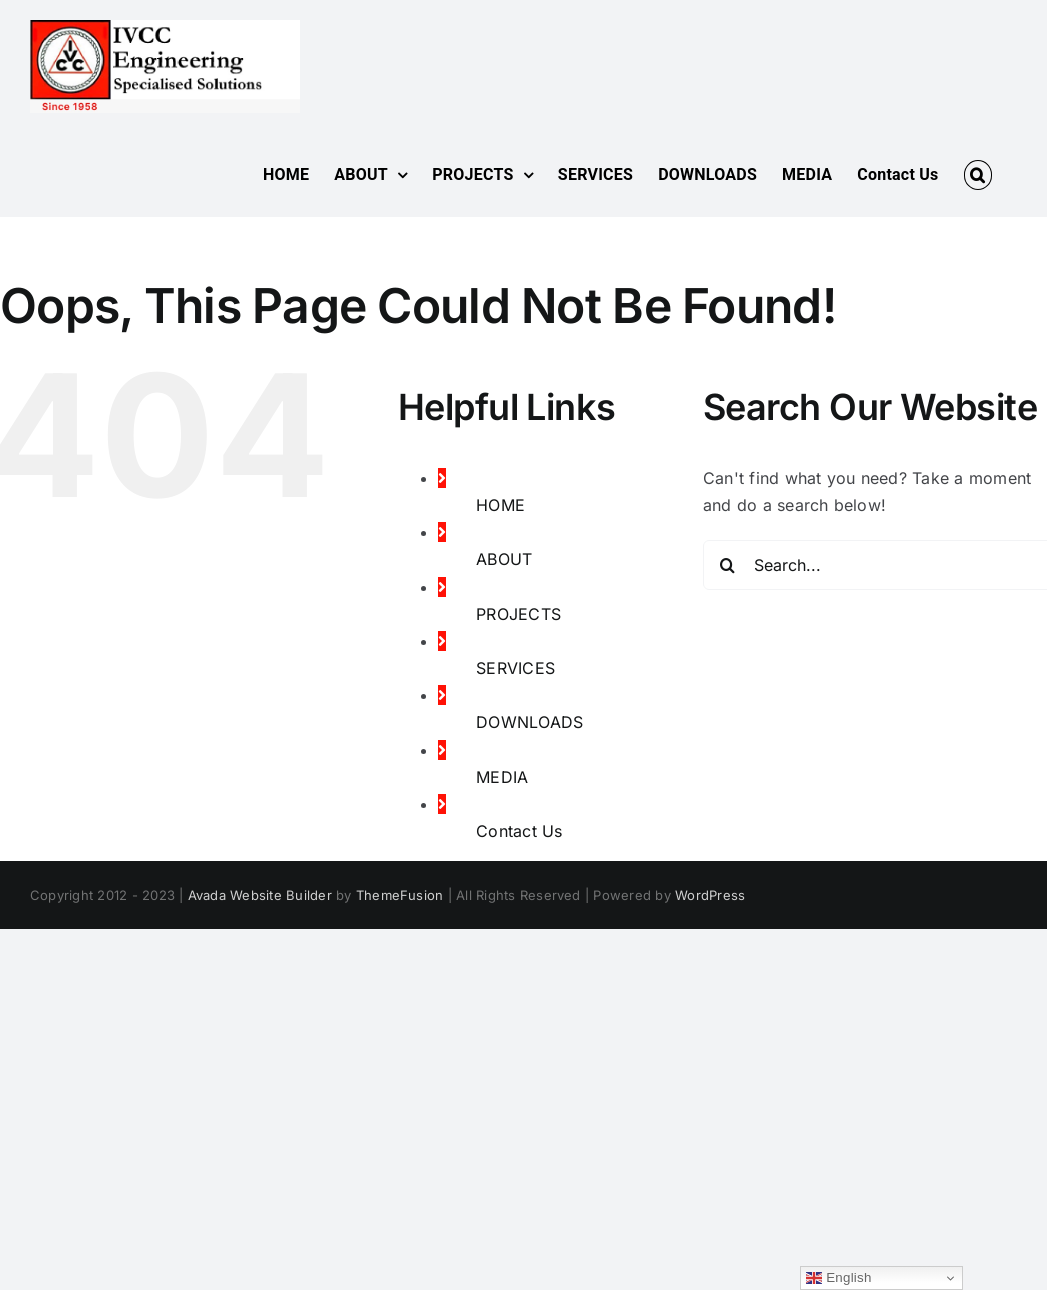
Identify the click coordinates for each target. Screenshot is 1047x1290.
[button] (978, 175)
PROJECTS (518, 614)
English (838, 1278)
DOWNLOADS (529, 722)
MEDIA (502, 777)
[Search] (728, 565)
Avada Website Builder (260, 895)
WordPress (710, 895)
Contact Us (519, 831)
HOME (500, 505)
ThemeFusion (400, 895)
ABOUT (504, 559)
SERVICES (515, 668)
